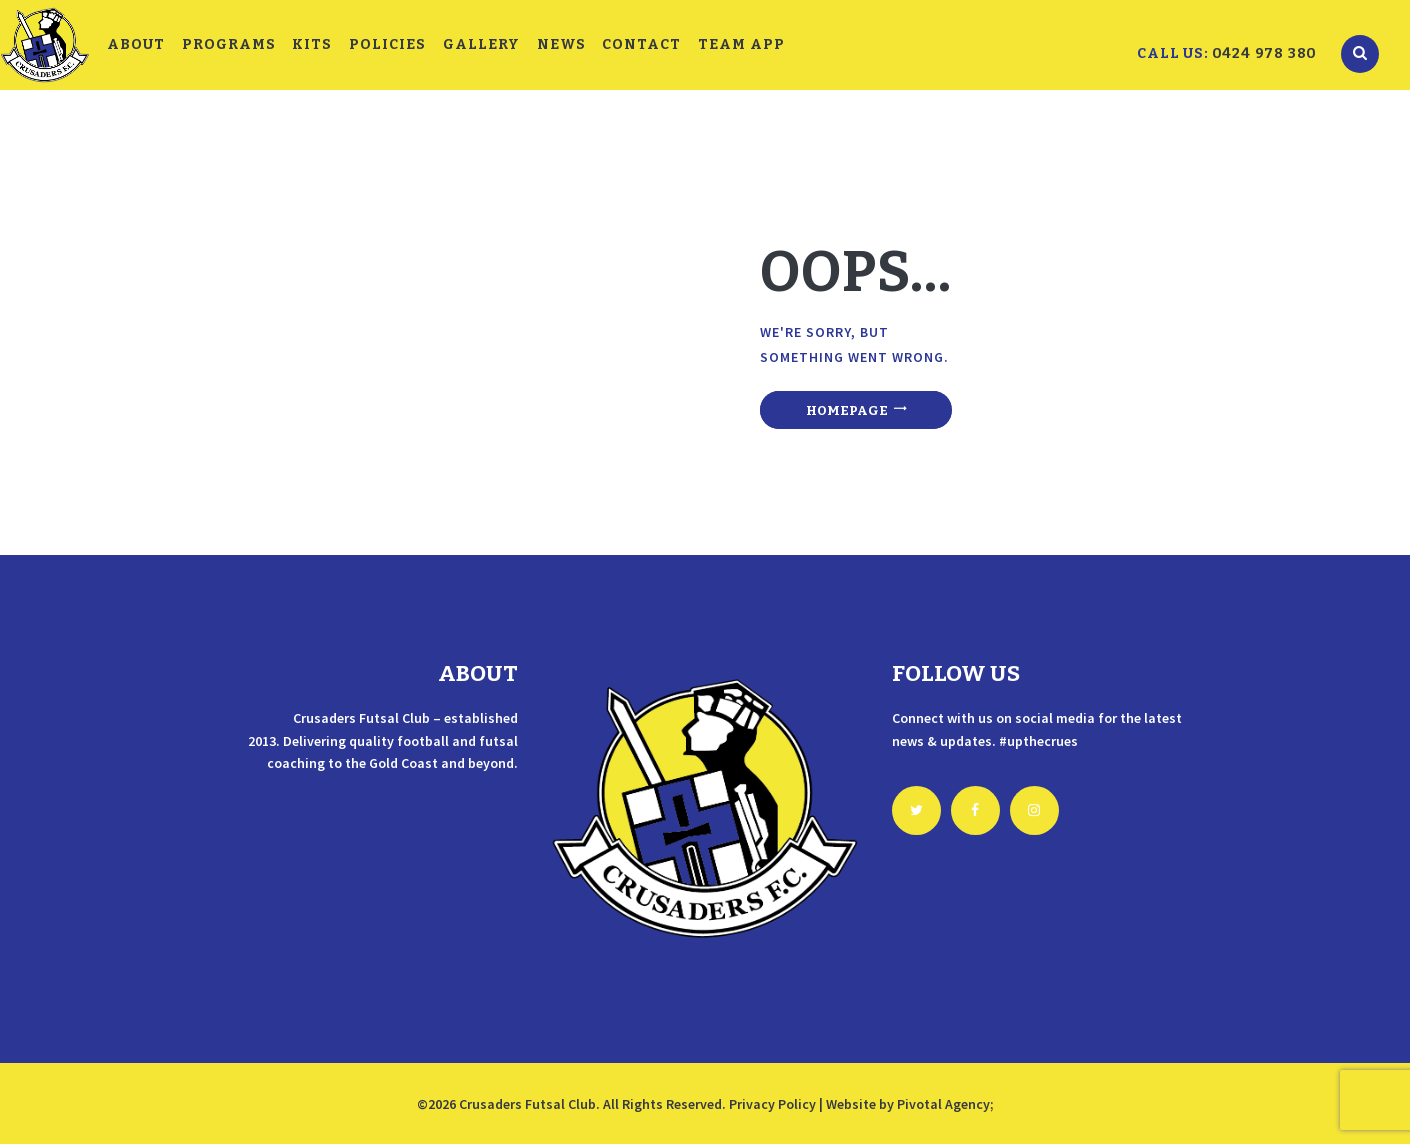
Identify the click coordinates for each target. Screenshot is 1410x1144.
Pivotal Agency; (945, 1104)
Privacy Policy (772, 1104)
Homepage (847, 410)
